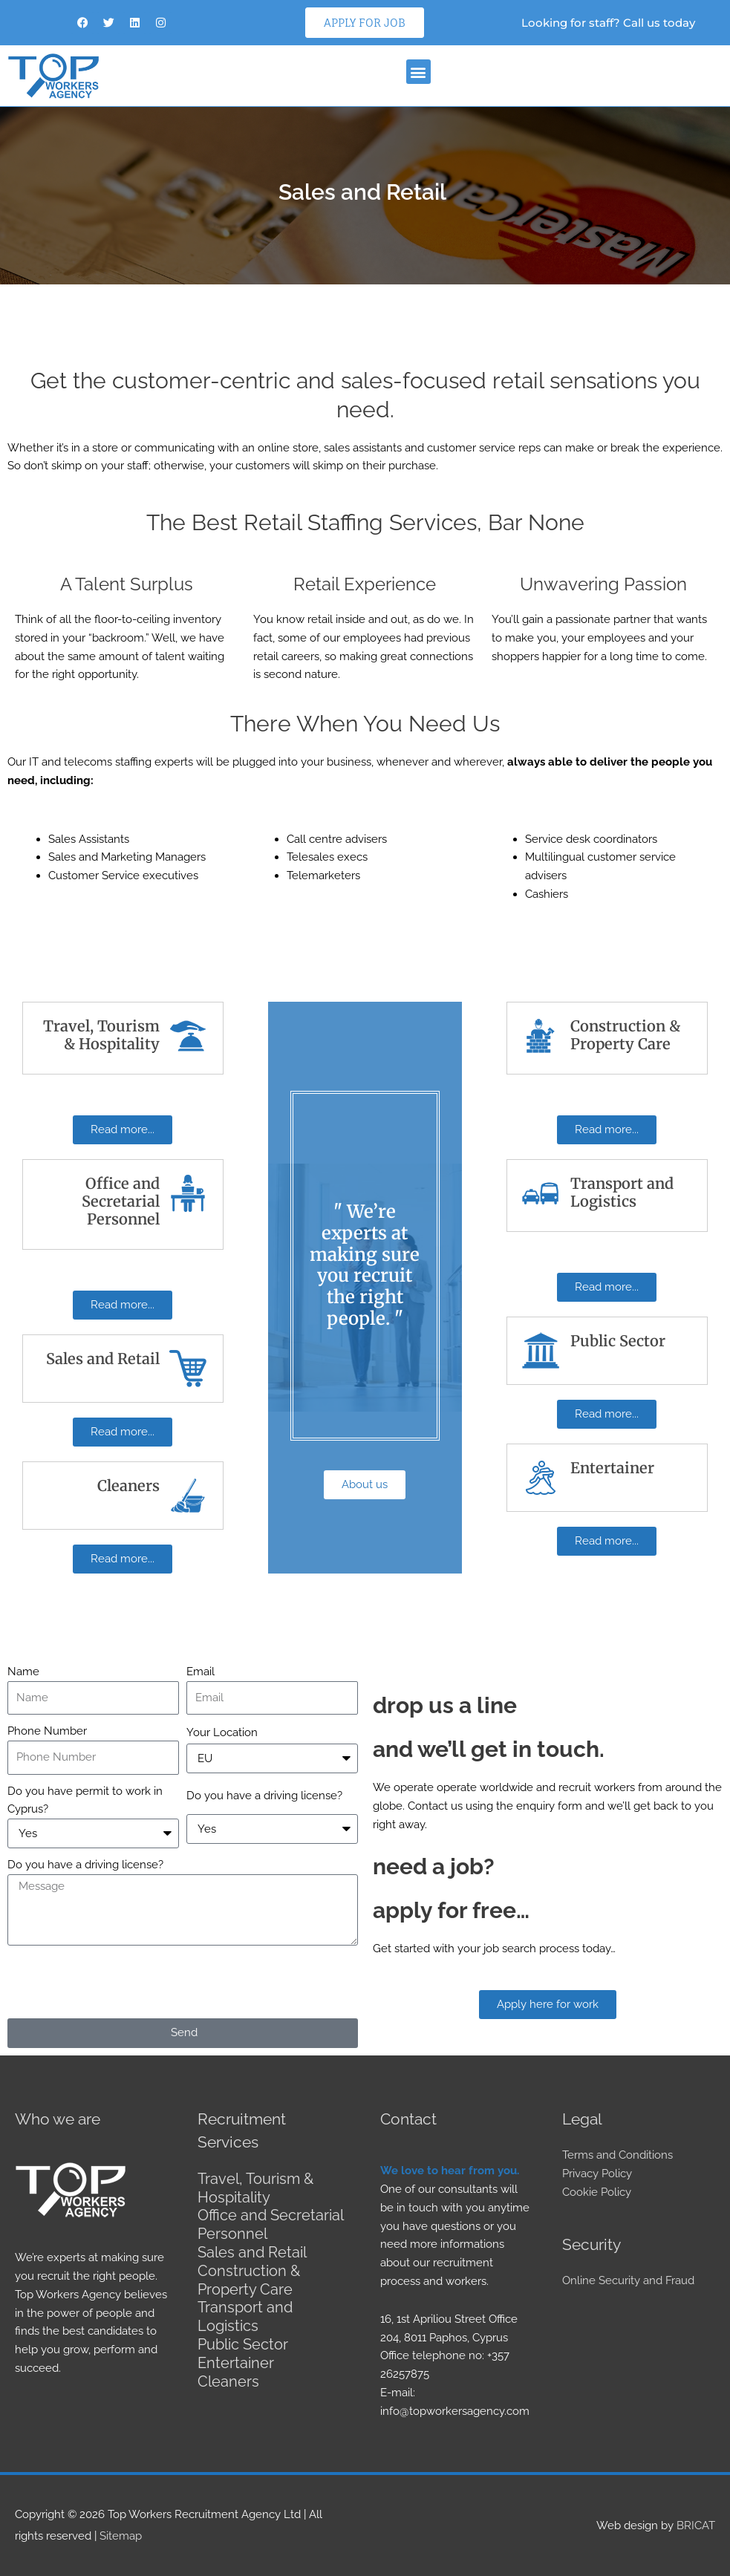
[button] (418, 71)
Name (23, 1671)
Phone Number (47, 1731)
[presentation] (120, 1982)
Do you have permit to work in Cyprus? (85, 1800)
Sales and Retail (252, 2250)
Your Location (222, 1732)
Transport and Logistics (245, 2312)
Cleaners (228, 2375)
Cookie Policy (596, 2192)
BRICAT (696, 2524)
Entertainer (236, 2357)
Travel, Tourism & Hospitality (255, 2187)
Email (200, 1671)
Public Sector (243, 2339)
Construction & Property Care (249, 2277)
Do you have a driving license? (264, 1795)
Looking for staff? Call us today (608, 23)
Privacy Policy (597, 2173)
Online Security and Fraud (628, 2280)
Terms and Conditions (617, 2155)
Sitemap (121, 2535)
